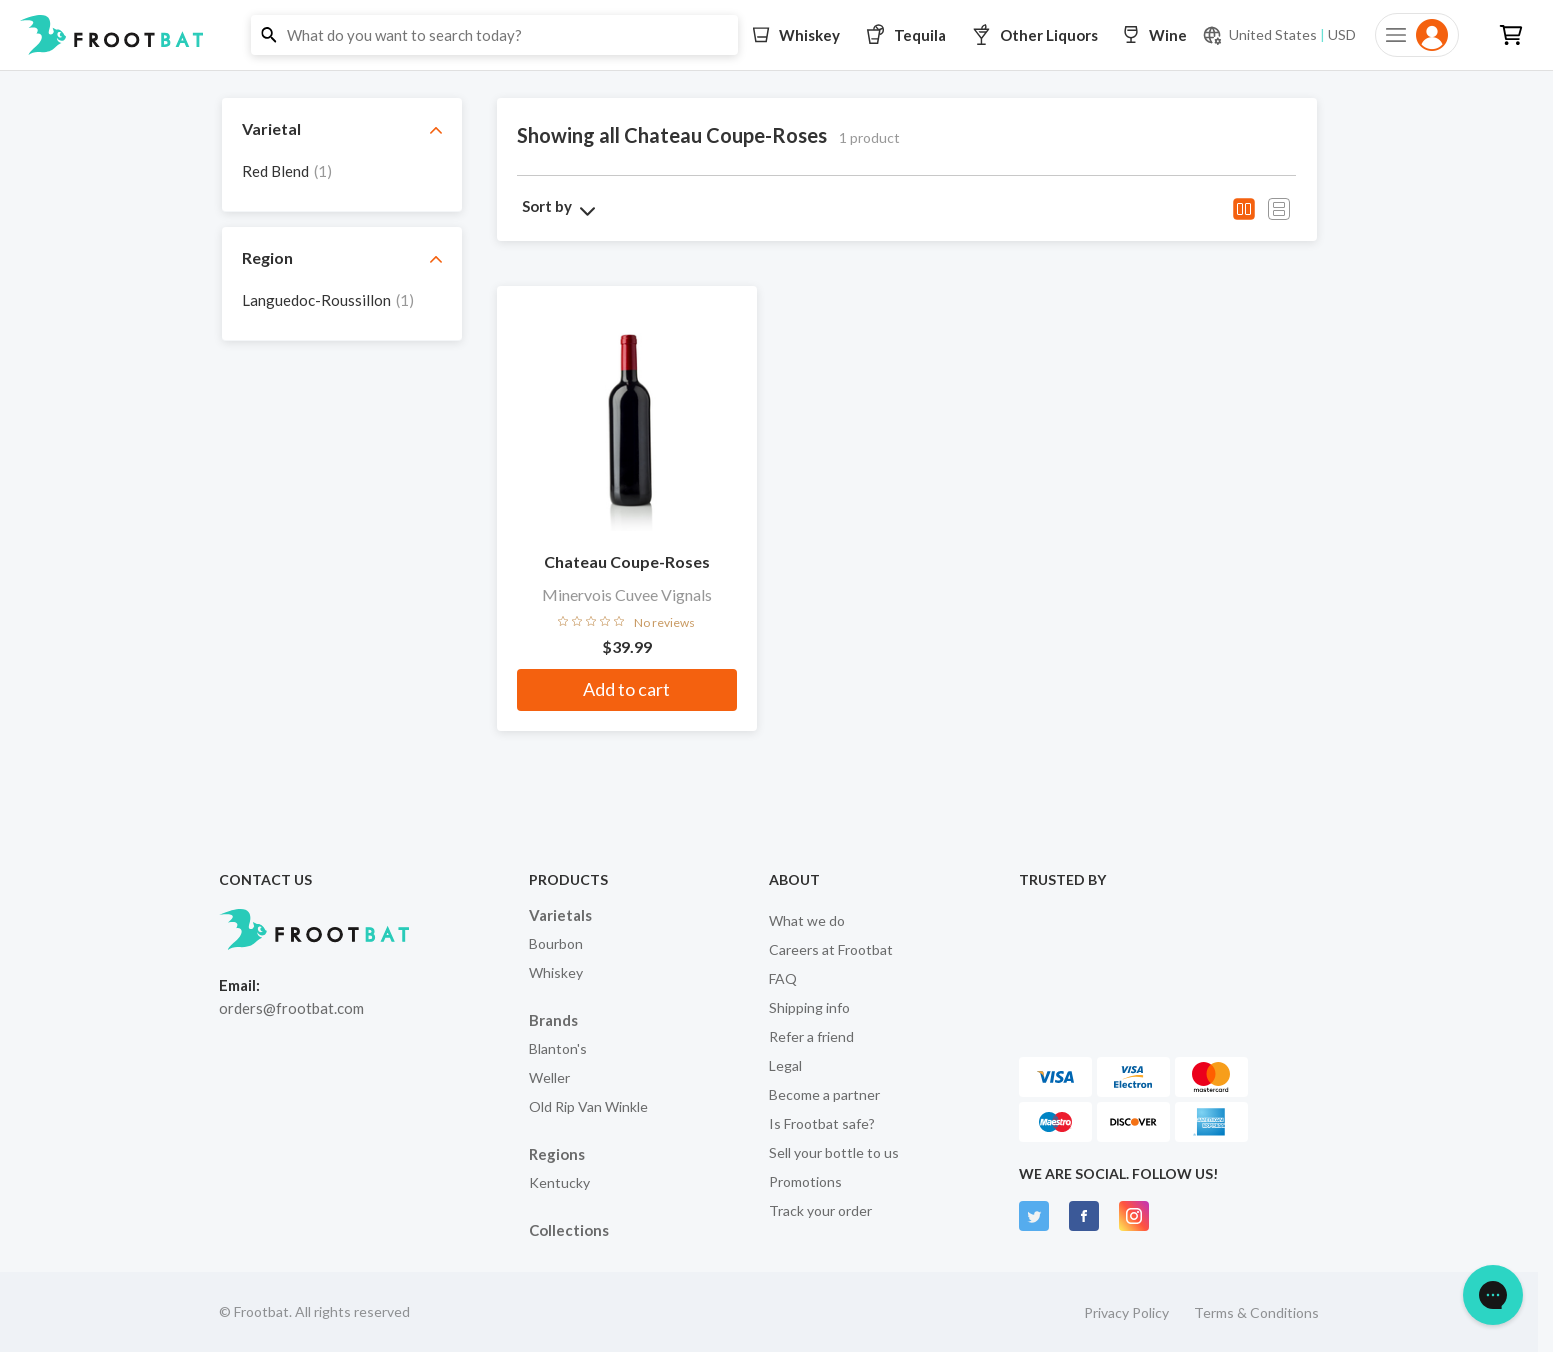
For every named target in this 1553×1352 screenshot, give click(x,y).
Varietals (560, 915)
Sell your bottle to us (834, 1152)
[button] (776, 35)
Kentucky (559, 1182)
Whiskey (556, 972)
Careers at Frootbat (831, 949)
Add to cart (626, 689)
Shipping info (809, 1007)
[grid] (342, 176)
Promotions (805, 1181)
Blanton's (558, 1048)
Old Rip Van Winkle (588, 1106)
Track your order (820, 1210)
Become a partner (824, 1094)
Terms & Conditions (1256, 1312)
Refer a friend (811, 1036)
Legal (785, 1065)
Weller (549, 1077)
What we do (807, 920)
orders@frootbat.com (291, 1008)
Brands (553, 1020)
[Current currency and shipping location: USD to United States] (1279, 35)
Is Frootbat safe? (822, 1123)
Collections (569, 1230)
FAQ (783, 978)
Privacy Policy (1126, 1312)
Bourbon (556, 943)
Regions (557, 1154)
